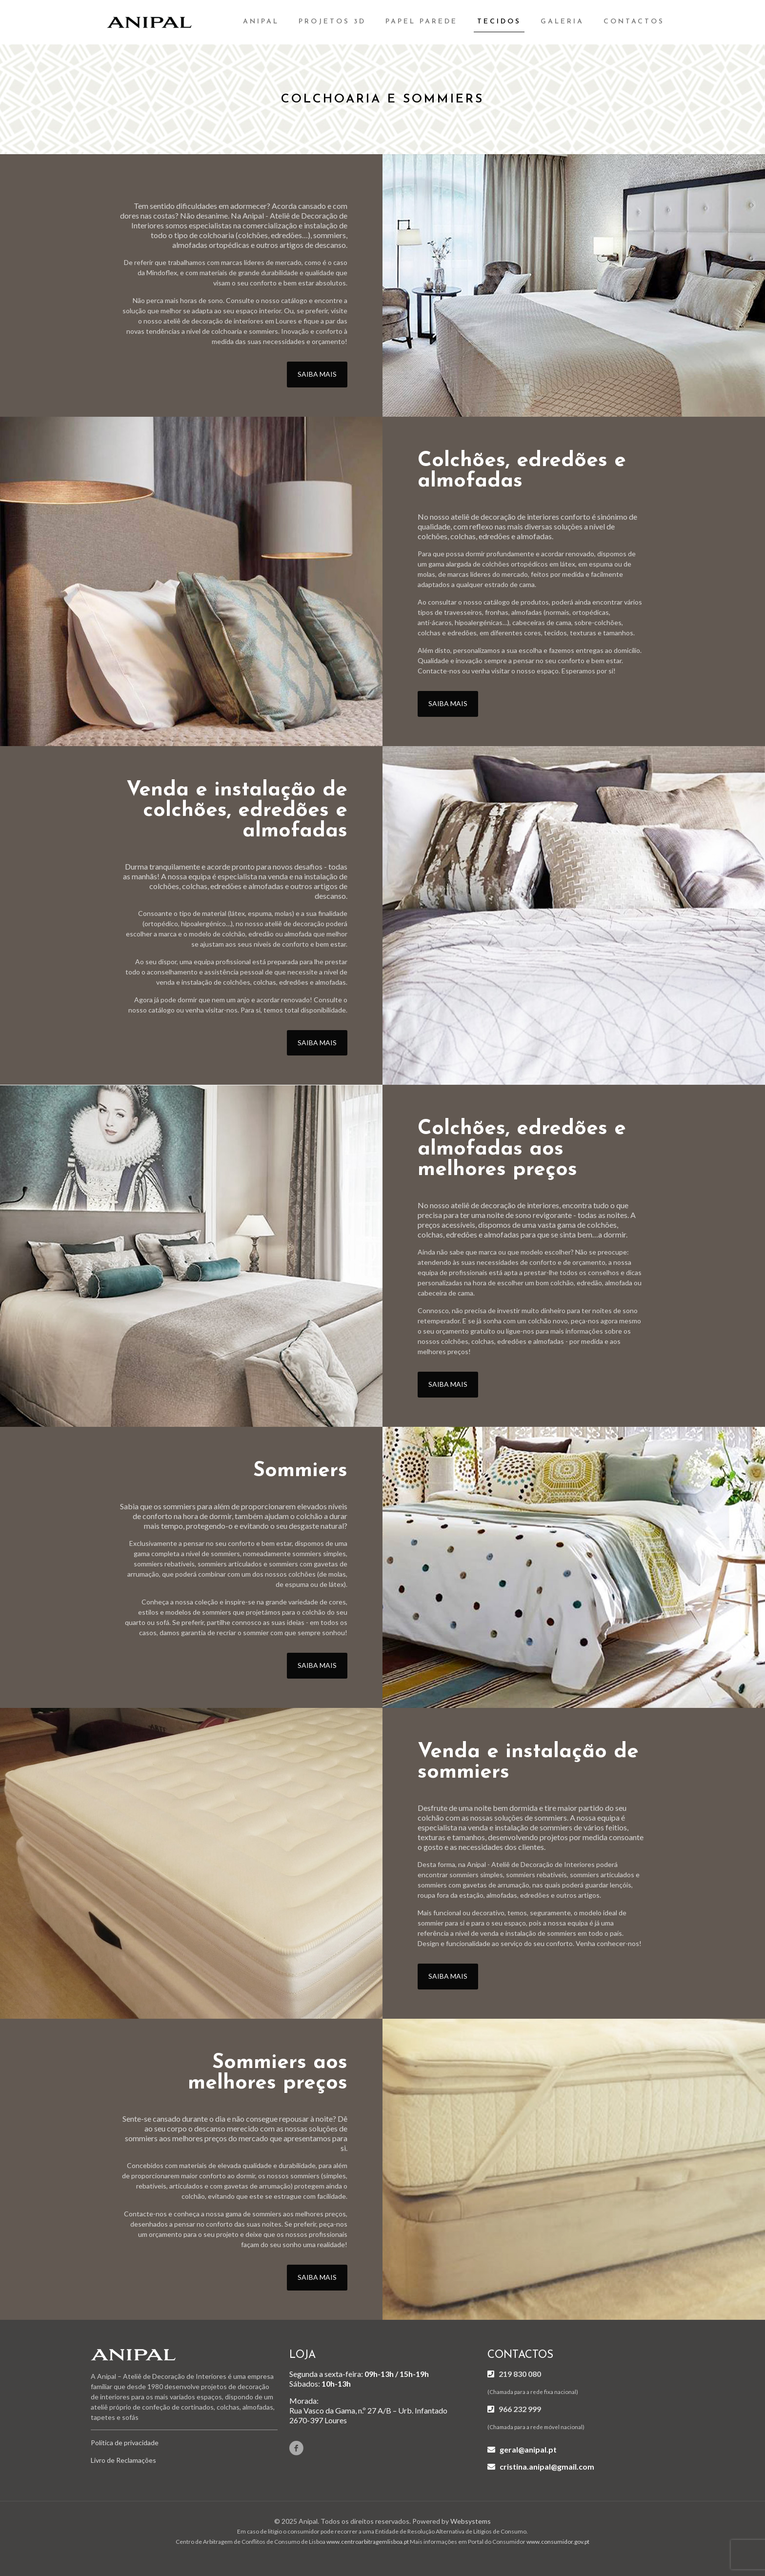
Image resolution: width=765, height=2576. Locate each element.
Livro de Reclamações (123, 2460)
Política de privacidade (125, 2442)
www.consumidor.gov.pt (557, 2541)
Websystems (470, 2521)
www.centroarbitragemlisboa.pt (367, 2541)
